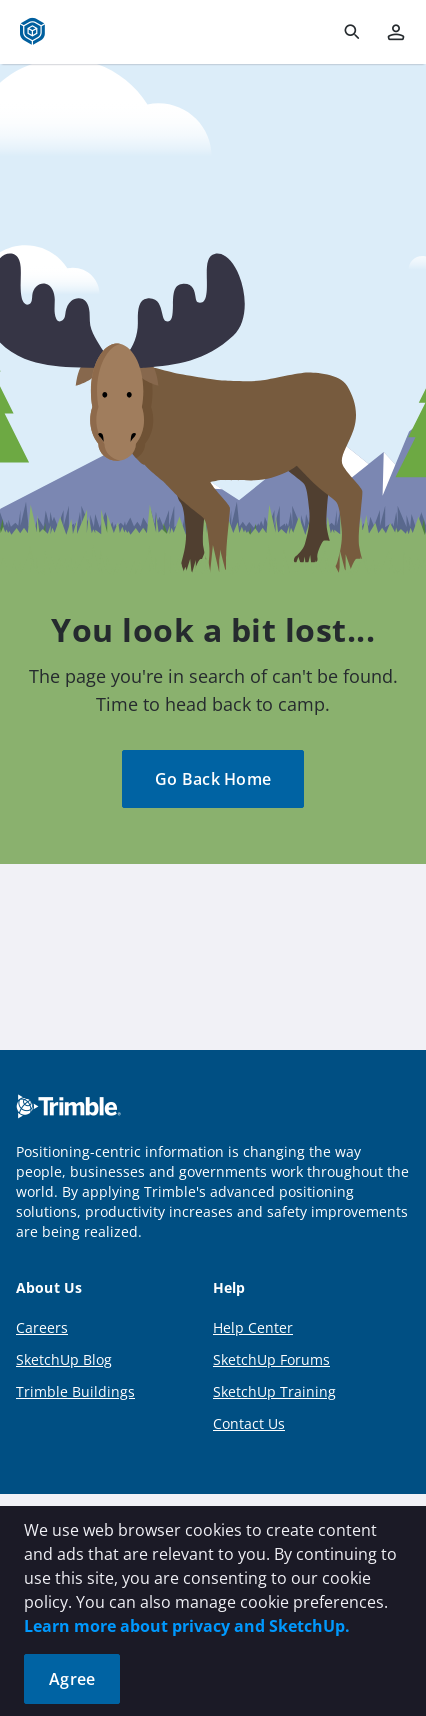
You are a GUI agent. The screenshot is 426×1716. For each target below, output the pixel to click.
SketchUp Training (274, 1391)
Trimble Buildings (75, 1391)
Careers (42, 1327)
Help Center (253, 1327)
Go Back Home (213, 779)
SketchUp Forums (271, 1359)
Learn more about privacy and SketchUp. (187, 1626)
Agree (72, 1679)
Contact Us (249, 1423)
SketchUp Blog (64, 1359)
